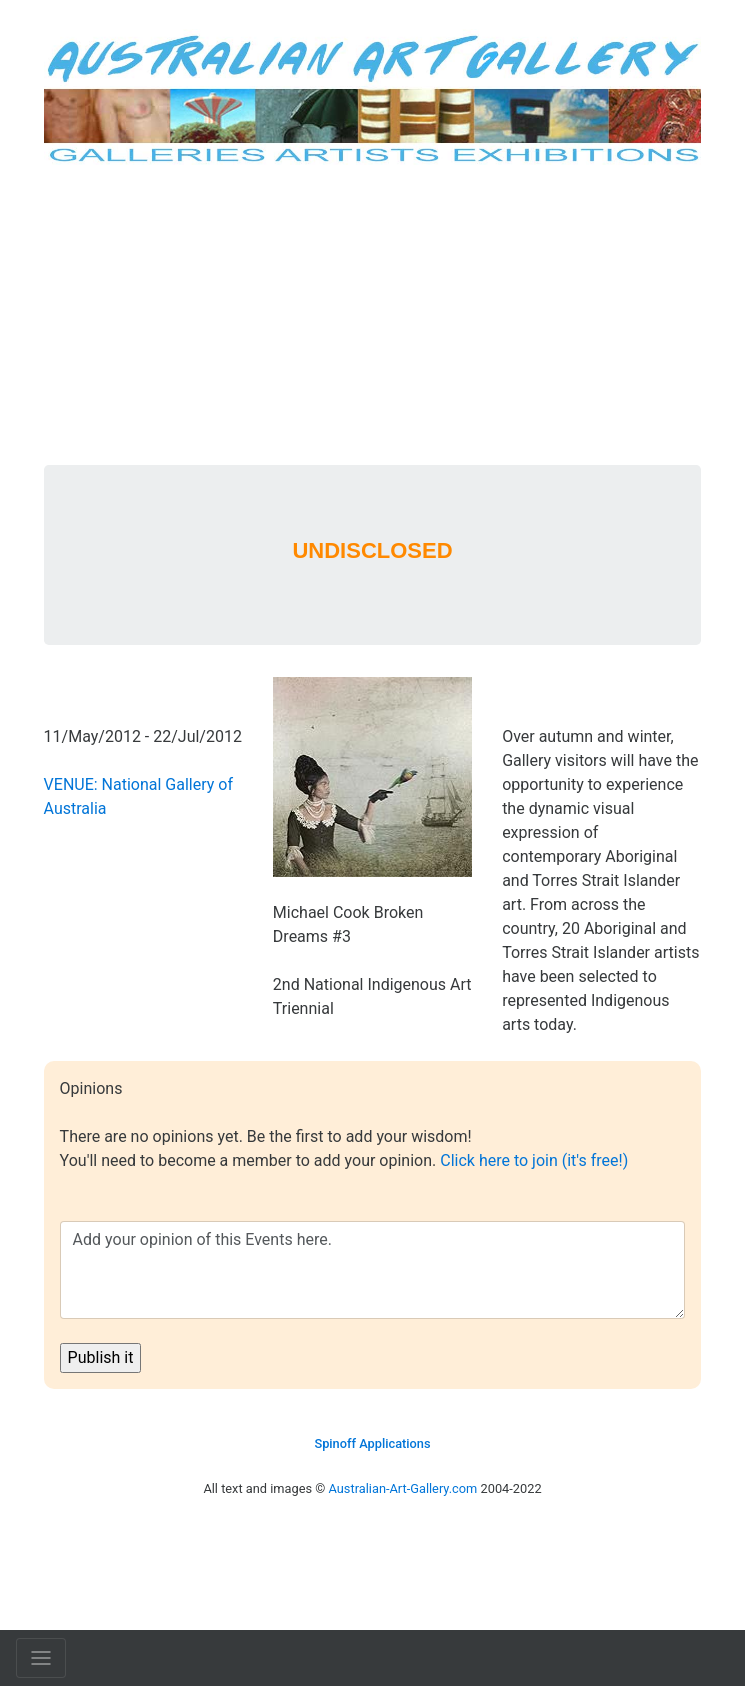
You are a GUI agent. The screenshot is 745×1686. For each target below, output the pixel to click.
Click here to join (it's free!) (534, 1160)
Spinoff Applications (372, 1443)
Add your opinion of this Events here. (373, 1270)
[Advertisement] (373, 315)
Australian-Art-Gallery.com (403, 1488)
